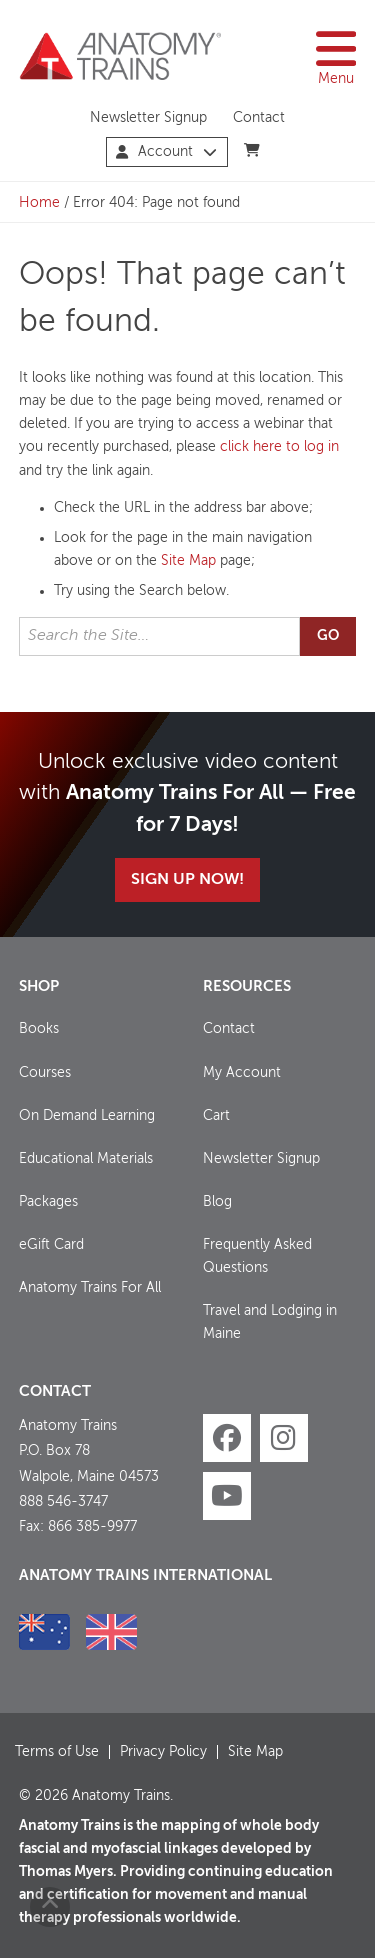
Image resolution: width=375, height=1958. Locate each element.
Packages (48, 1202)
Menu (336, 56)
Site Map (188, 561)
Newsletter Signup (148, 118)
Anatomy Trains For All (90, 1288)
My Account (242, 1073)
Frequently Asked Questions (257, 1256)
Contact (259, 118)
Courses (45, 1073)
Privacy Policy (163, 1752)
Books (39, 1029)
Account (166, 152)
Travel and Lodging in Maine (270, 1322)
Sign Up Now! (187, 880)
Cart (216, 1116)
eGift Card (51, 1245)
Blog (217, 1202)
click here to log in (279, 447)
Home (39, 203)
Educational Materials (86, 1159)
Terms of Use (57, 1752)
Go (328, 636)
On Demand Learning (87, 1116)
